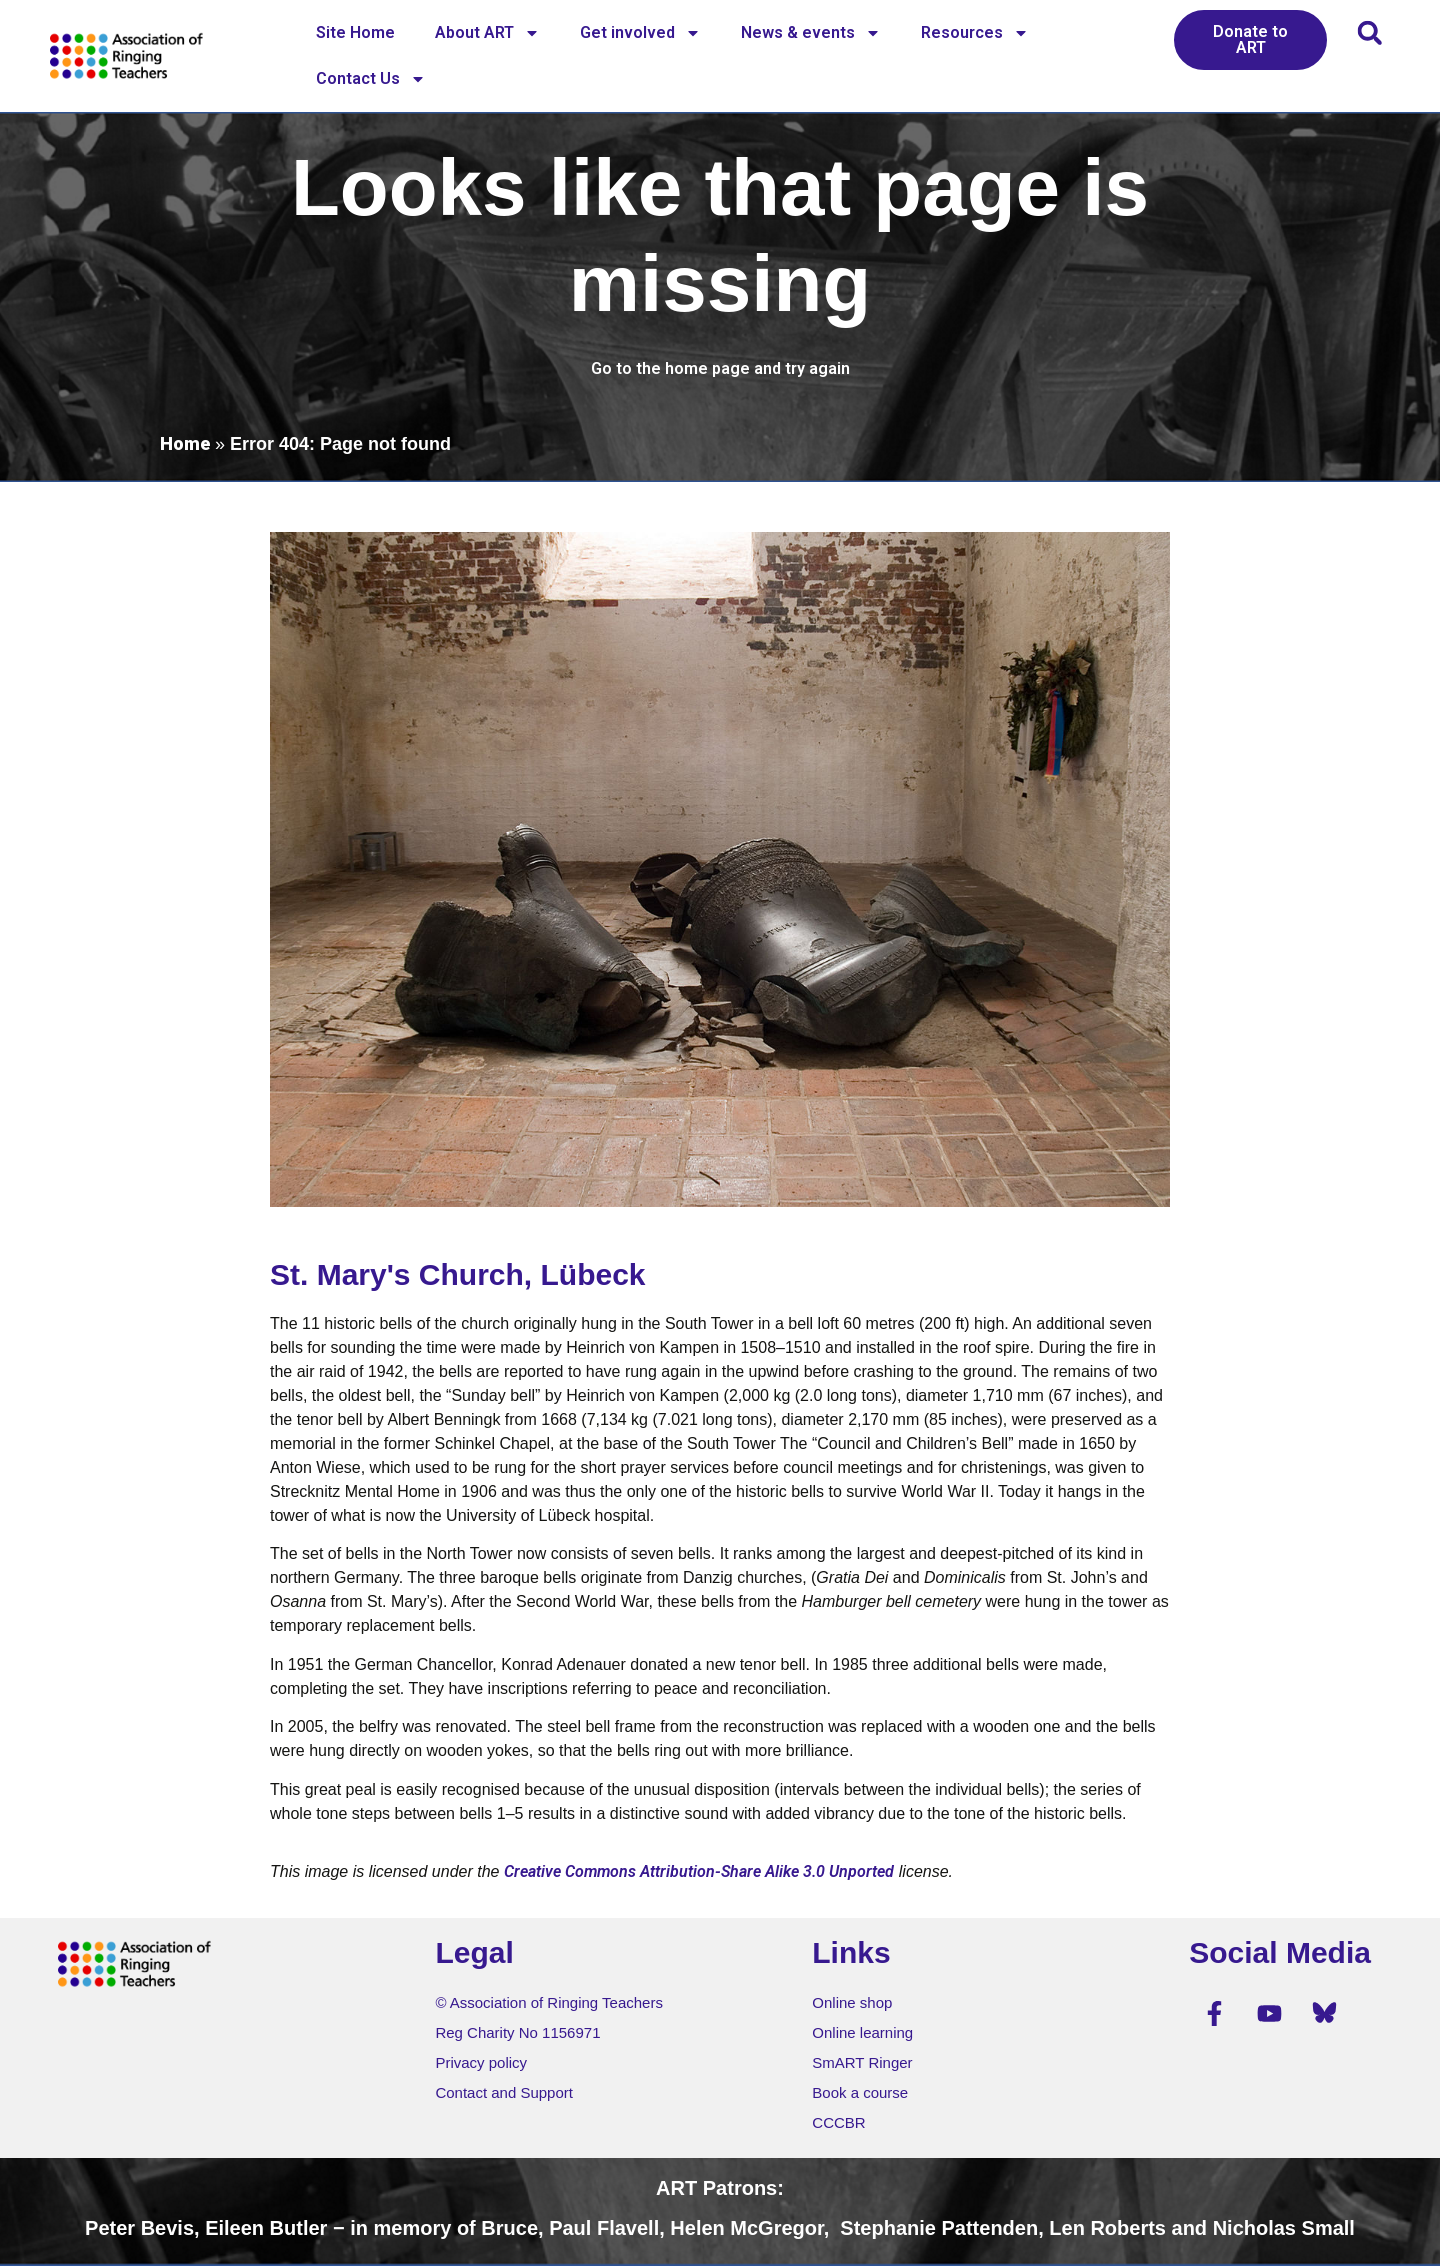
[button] (1369, 32)
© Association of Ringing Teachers (549, 2002)
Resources (975, 33)
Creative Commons (570, 1871)
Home (185, 443)
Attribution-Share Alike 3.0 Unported (767, 1871)
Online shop (852, 2002)
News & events (811, 33)
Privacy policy (481, 2062)
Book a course (860, 2092)
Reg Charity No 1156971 (517, 2032)
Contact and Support (504, 2092)
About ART (487, 33)
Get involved (640, 33)
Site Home (355, 32)
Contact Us (371, 79)
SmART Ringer (862, 2062)
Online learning (862, 2032)
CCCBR (838, 2122)
